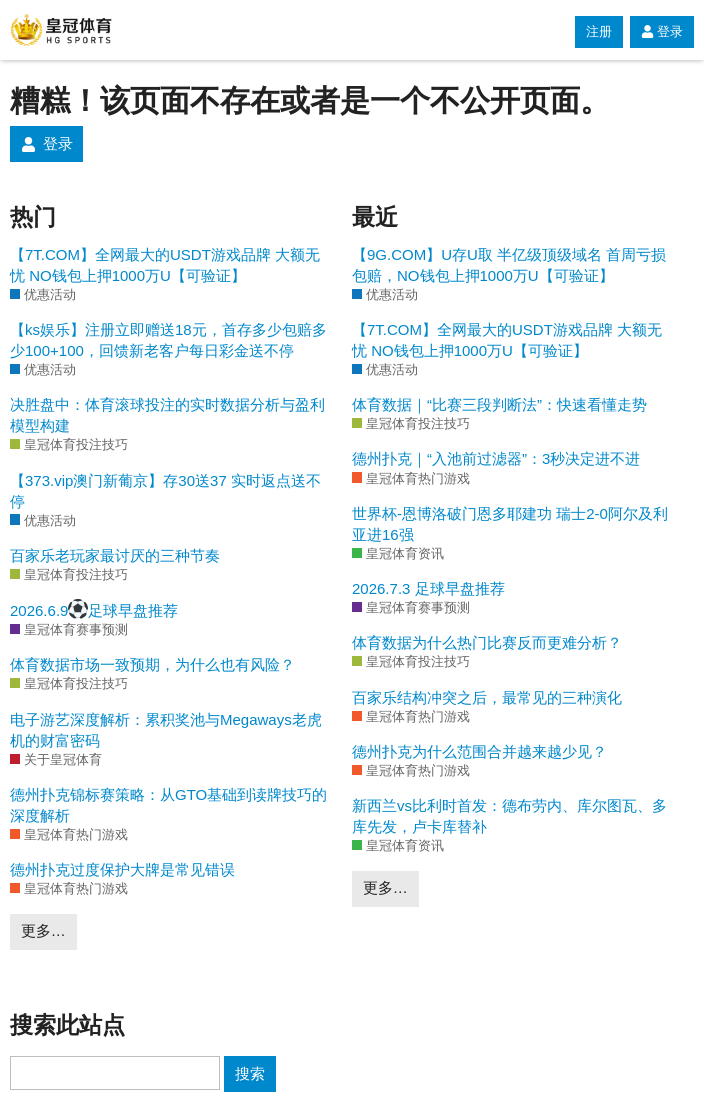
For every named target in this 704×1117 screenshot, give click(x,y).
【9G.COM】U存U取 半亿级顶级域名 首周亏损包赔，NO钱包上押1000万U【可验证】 (509, 265)
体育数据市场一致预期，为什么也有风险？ (152, 664)
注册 (599, 31)
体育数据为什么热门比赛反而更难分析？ (487, 642)
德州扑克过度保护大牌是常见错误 (122, 869)
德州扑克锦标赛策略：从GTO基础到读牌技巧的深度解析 (168, 805)
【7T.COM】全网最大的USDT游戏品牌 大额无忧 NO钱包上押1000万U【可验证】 (165, 265)
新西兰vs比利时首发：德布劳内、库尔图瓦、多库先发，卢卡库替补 (509, 816)
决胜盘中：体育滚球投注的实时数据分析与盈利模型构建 (167, 415)
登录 (662, 31)
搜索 (250, 1073)
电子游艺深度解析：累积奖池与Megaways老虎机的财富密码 (166, 730)
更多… (43, 930)
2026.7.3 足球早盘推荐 (428, 588)
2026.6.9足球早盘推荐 (94, 609)
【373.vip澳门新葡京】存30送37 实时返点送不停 (165, 491)
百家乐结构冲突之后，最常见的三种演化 (487, 697)
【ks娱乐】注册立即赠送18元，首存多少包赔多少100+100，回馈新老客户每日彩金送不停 (168, 340)
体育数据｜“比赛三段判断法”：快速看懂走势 (499, 404)
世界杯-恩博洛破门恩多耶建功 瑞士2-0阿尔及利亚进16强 (510, 524)
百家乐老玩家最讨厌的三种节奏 (115, 555)
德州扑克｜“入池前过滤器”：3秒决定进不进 (496, 458)
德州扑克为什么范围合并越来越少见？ (479, 751)
